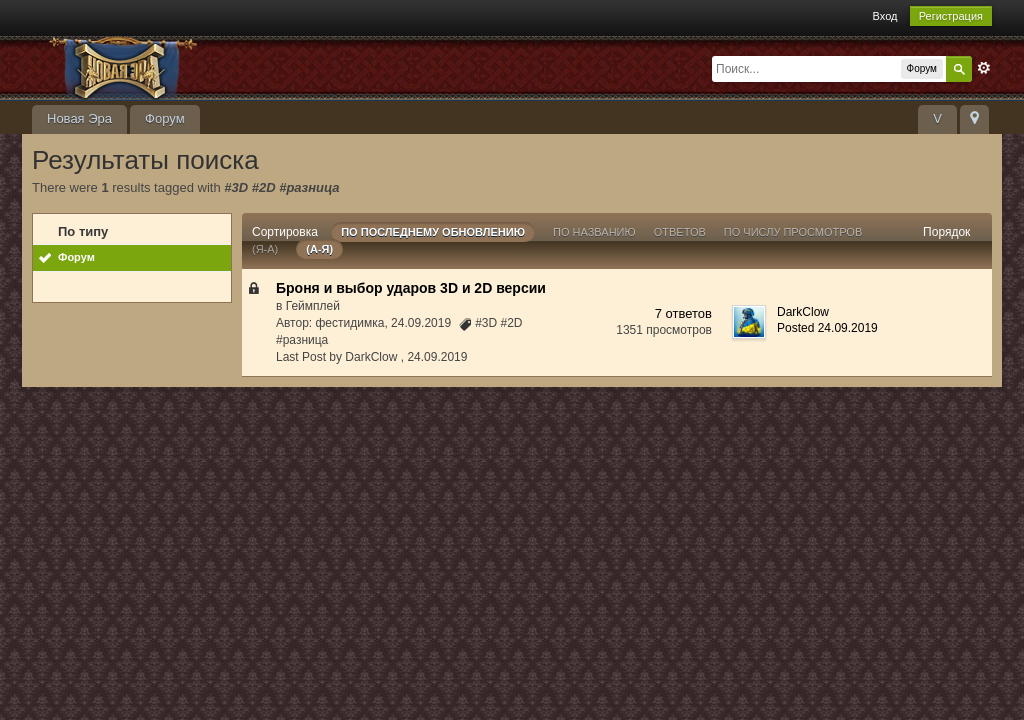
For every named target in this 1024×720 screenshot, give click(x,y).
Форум (165, 118)
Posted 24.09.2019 (827, 328)
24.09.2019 (437, 357)
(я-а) (265, 249)
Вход (885, 16)
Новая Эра (79, 118)
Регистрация (951, 16)
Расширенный (984, 68)
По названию (594, 232)
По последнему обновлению (433, 232)
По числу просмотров (793, 232)
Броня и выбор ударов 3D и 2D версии (411, 288)
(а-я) (319, 249)
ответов (680, 232)
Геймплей (313, 306)
